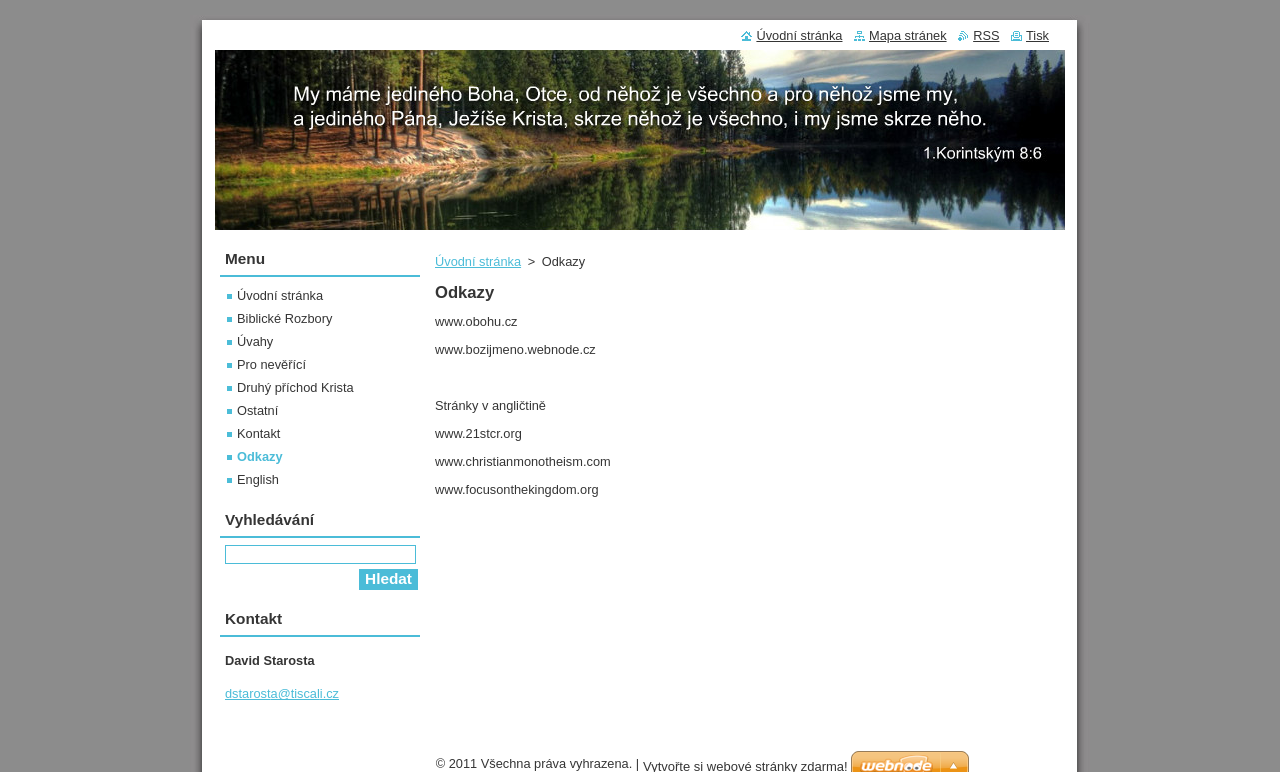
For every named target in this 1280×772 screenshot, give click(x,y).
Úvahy (255, 341)
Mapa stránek (908, 35)
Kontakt (258, 433)
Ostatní (257, 410)
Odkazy (260, 456)
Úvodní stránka (478, 261)
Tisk (1037, 35)
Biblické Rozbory (284, 318)
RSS (986, 35)
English (258, 479)
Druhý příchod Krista (295, 387)
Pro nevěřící (271, 364)
